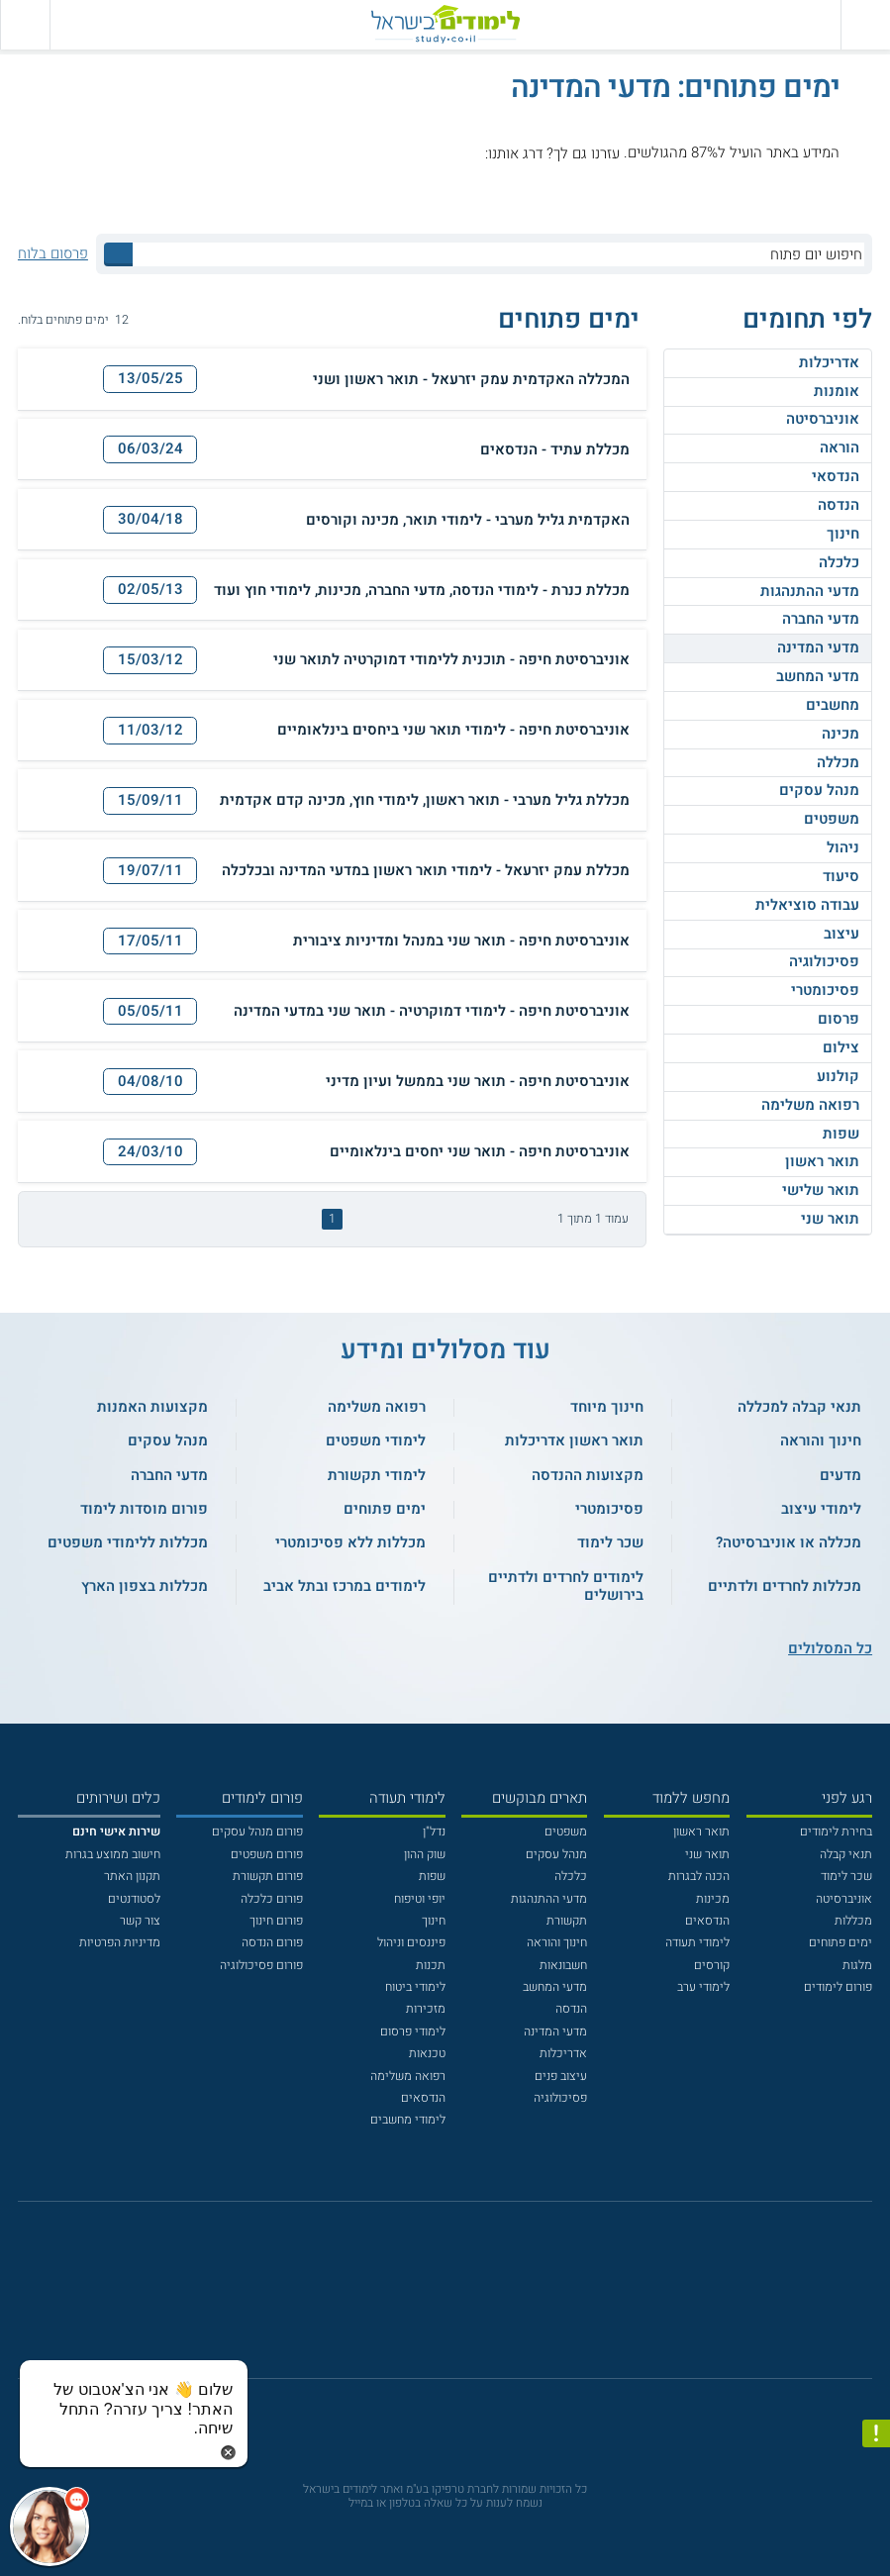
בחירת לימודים (836, 1831)
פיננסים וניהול (411, 1942)
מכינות (713, 1899)
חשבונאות (563, 1965)
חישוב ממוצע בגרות (112, 1854)
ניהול (843, 847)
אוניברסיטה (822, 419)
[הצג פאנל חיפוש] (24, 25)
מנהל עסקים (819, 790)
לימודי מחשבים (407, 2120)
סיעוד (841, 876)
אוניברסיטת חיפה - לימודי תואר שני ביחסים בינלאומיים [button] (453, 731)
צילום (841, 1047)
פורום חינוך (276, 1921)
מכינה (840, 733)
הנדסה (838, 505)
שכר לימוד (846, 1876)
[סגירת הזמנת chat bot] (228, 2451)
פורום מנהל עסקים (257, 1831)
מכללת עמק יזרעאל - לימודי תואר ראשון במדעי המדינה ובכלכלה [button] (426, 871)
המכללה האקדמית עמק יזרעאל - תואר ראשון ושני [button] (471, 380)
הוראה (839, 447)
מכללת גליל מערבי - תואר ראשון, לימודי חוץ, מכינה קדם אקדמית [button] (425, 801)
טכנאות (427, 2053)
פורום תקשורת (268, 1876)
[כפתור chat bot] (49, 2526)
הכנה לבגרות (699, 1876)
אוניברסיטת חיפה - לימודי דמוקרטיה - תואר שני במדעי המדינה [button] (432, 1012)
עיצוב (841, 933)
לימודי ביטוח (415, 1987)
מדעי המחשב (817, 676)
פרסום (838, 1019)
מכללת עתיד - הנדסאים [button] (555, 450)
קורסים (712, 1965)
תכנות (430, 1965)
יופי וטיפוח (419, 1899)
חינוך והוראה (557, 1942)
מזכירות (425, 2009)
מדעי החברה (820, 619)
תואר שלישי (820, 1190)
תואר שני (830, 1219)
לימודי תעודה (697, 1942)
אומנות (836, 391)
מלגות (857, 1965)
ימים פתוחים (840, 1942)
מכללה (838, 762)
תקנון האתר (132, 1876)
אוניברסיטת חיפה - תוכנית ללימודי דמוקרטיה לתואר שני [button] (451, 660)
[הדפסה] (60, 379)
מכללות (853, 1921)
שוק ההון (424, 1854)
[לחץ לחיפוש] (118, 254)
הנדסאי (835, 476)
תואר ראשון (822, 1161)
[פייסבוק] (432, 2299)
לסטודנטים (134, 1899)
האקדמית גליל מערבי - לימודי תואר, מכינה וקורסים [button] (468, 521)
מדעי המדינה (818, 647)
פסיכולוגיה (824, 961)
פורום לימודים (838, 1987)
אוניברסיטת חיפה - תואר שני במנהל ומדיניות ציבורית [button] (461, 941)
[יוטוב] (467, 2299)
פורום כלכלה (272, 1899)
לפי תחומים (807, 320)
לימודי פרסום (412, 2031)
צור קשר (140, 1921)
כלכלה (839, 562)
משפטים (831, 819)
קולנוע (838, 1076)
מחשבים (832, 705)
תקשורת (566, 1921)
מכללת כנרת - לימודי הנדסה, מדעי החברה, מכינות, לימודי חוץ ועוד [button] (422, 591)
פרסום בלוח (53, 254)
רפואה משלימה (810, 1105)
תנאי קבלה (846, 1854)
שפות (841, 1133)
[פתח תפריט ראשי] (865, 25)
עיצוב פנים (561, 2076)
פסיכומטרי (825, 990)
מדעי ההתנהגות (809, 591)
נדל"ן (434, 1831)
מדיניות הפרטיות (119, 1942)
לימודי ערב (703, 1987)
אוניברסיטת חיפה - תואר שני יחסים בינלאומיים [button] (480, 1152)
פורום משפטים (267, 1854)
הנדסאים (707, 1921)
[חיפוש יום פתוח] (498, 254)
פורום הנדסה (272, 1942)
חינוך (843, 534)
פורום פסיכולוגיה (261, 1965)
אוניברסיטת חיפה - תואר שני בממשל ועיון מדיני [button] (478, 1082)
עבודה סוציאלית (807, 905)
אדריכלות (829, 362)
